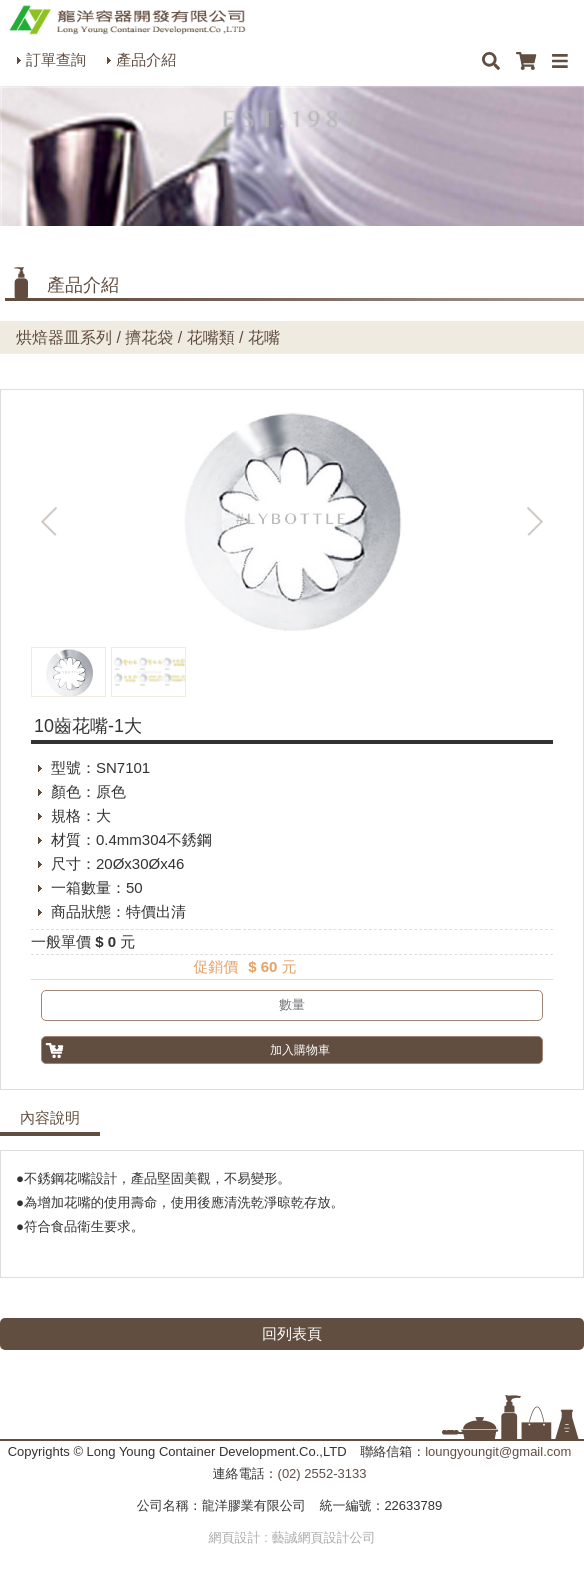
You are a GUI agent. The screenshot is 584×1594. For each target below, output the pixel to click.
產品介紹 (146, 59)
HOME (127, 20)
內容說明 (50, 1118)
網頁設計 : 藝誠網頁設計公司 (292, 1537)
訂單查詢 (56, 59)
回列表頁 (292, 1333)
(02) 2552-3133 (322, 1473)
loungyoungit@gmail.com (498, 1451)
